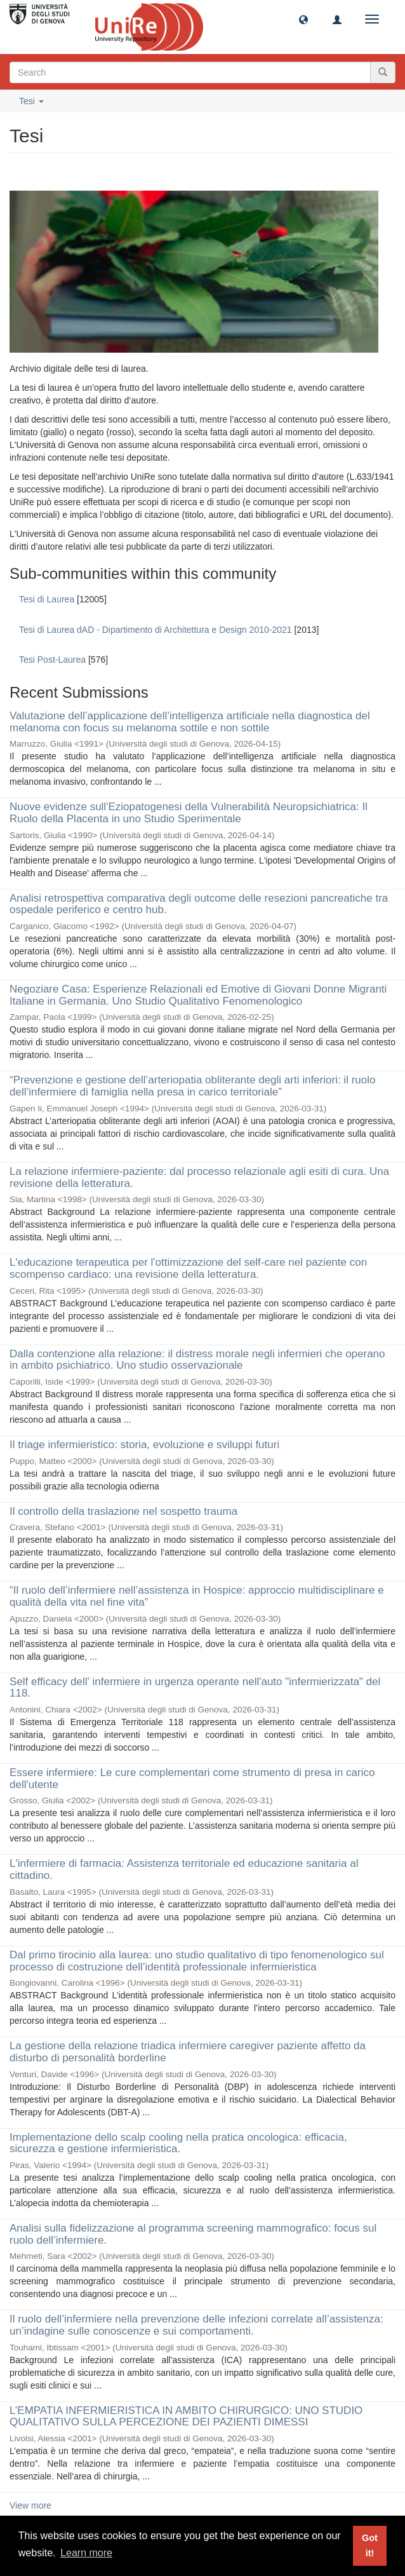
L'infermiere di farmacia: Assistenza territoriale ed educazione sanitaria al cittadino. (184, 1869)
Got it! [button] (370, 2545)
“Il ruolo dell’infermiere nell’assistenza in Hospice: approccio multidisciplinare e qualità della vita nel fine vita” (197, 1596)
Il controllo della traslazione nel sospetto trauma (123, 1511)
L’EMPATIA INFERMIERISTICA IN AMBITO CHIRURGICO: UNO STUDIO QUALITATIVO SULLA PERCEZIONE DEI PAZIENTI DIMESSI (186, 2416)
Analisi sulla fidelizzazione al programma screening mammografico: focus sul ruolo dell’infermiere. (193, 2234)
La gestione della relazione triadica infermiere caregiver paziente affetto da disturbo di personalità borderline (188, 2052)
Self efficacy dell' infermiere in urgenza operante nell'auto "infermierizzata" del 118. (195, 1688)
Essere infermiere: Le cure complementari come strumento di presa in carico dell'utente (192, 1778)
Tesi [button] (31, 101)
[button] (303, 19)
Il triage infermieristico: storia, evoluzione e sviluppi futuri (144, 1445)
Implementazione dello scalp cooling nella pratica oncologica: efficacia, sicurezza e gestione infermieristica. (178, 2143)
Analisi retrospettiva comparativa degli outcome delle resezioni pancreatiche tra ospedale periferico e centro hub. (199, 904)
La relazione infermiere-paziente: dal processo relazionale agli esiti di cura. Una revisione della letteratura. (199, 1177)
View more (30, 2505)
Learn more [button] (86, 2552)
